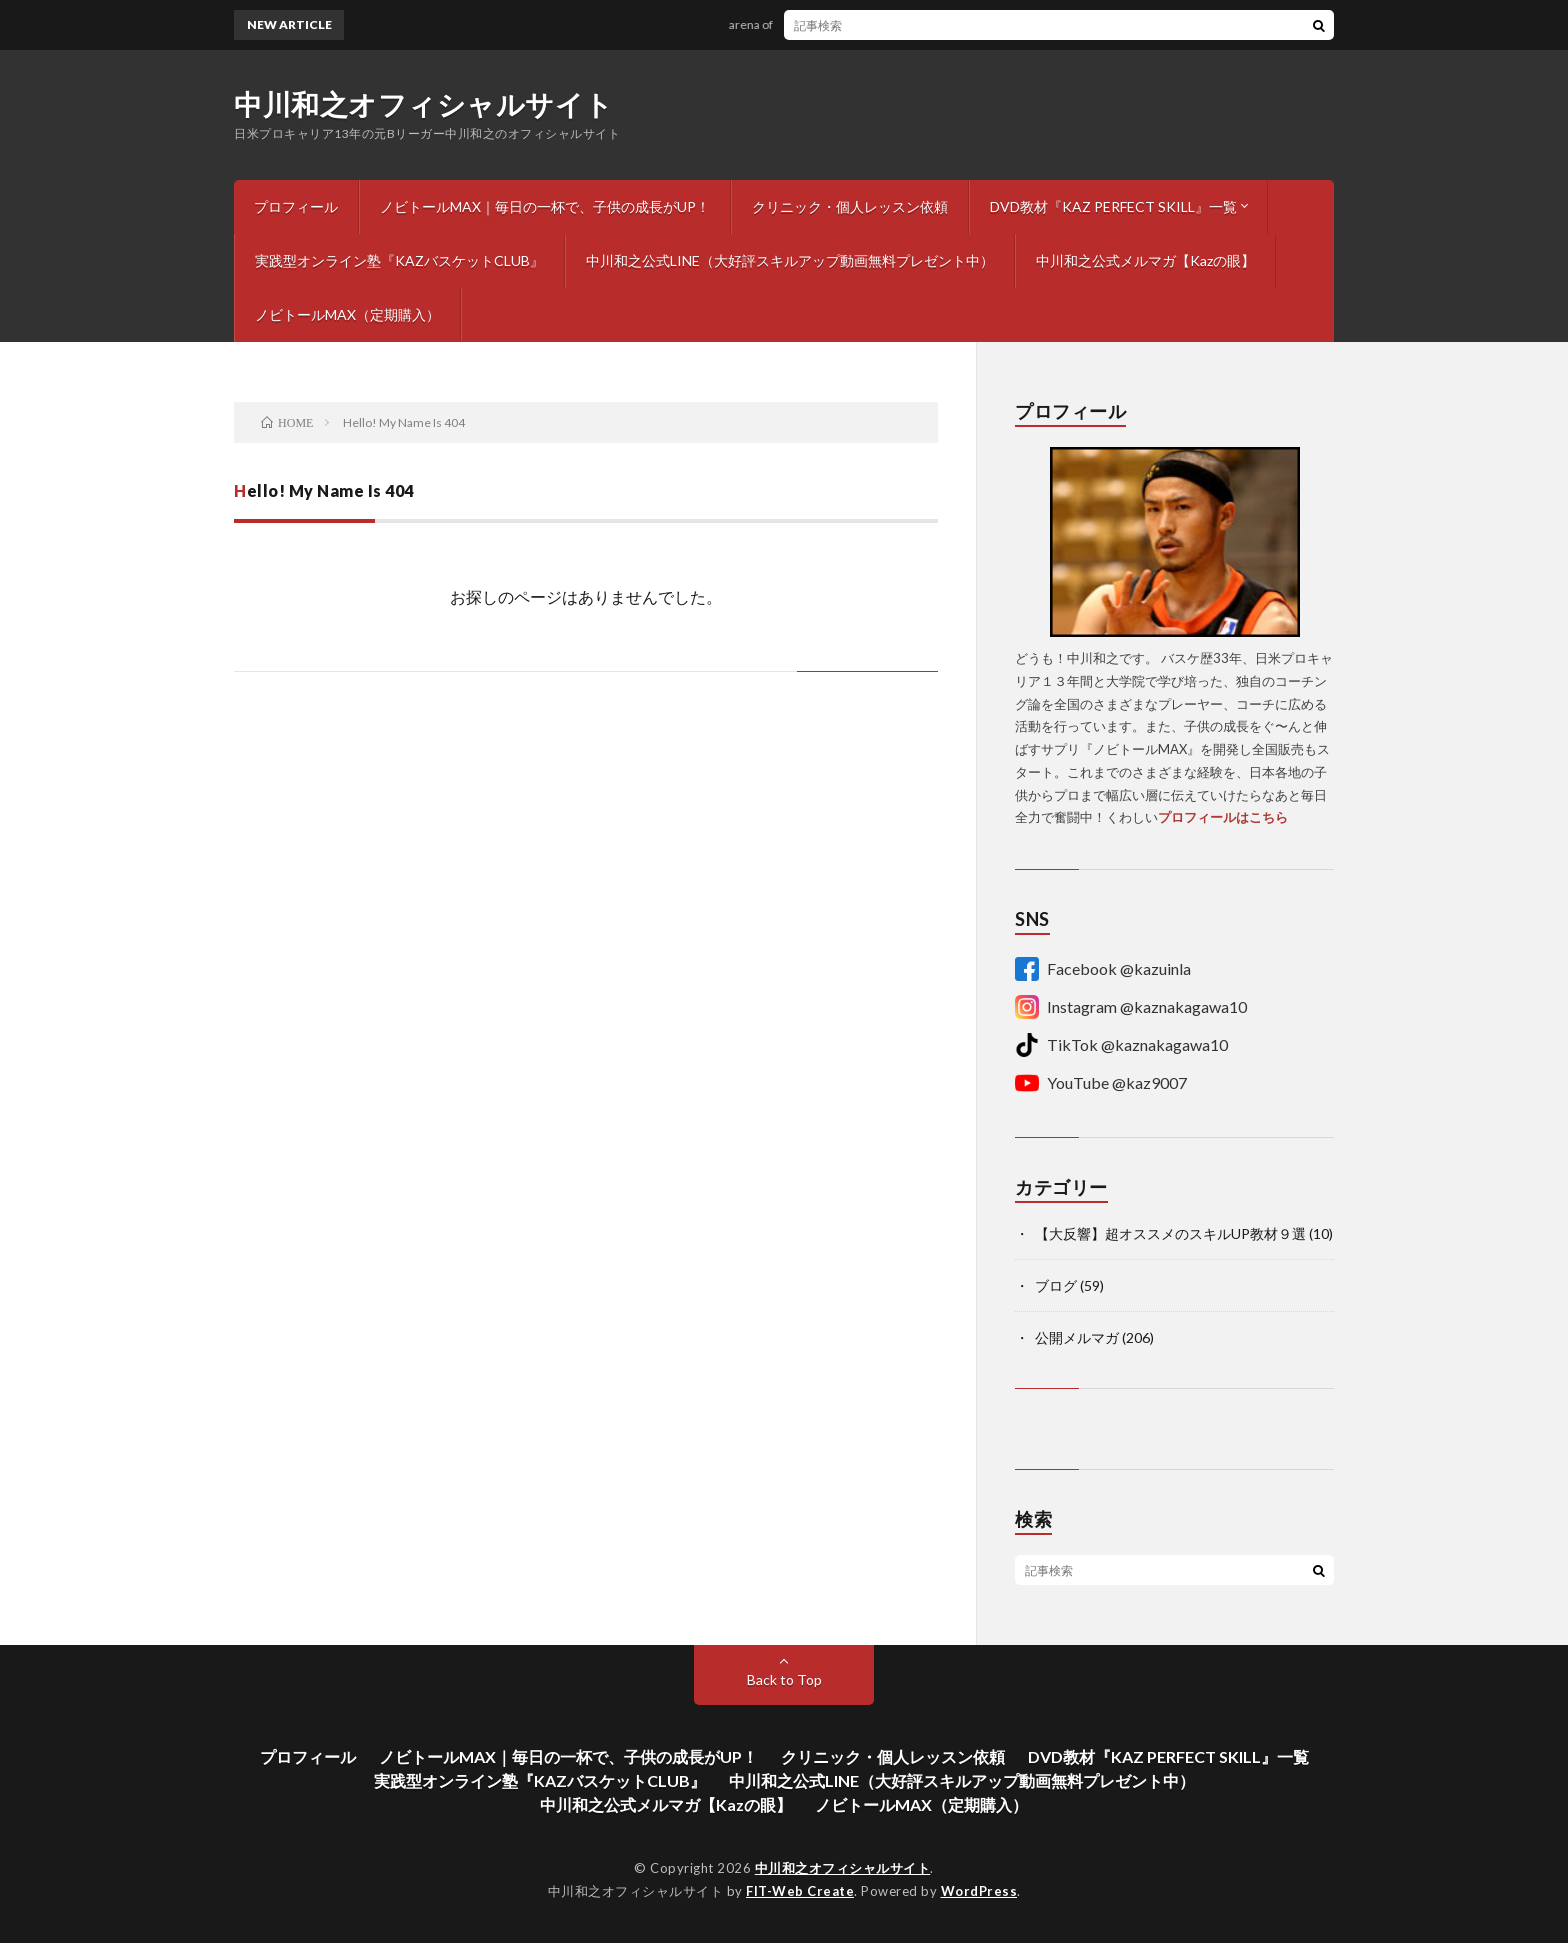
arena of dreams (779, 24)
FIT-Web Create (800, 1891)
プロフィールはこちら (1223, 817)
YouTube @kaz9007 (1101, 1083)
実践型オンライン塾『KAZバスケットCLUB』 (399, 260)
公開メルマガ (1077, 1337)
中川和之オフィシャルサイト (424, 104)
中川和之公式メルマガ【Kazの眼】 (1145, 260)
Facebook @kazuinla (1103, 969)
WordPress (979, 1891)
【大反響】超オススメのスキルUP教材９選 (1170, 1233)
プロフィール (296, 206)
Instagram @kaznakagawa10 (1131, 1007)
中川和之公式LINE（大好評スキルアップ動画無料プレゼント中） (790, 260)
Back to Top (784, 1679)
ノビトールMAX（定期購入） (347, 314)
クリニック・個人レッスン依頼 (850, 206)
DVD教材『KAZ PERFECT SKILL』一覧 (1113, 206)
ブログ (1056, 1285)
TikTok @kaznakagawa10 (1121, 1045)
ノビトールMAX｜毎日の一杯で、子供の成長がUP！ (545, 206)
